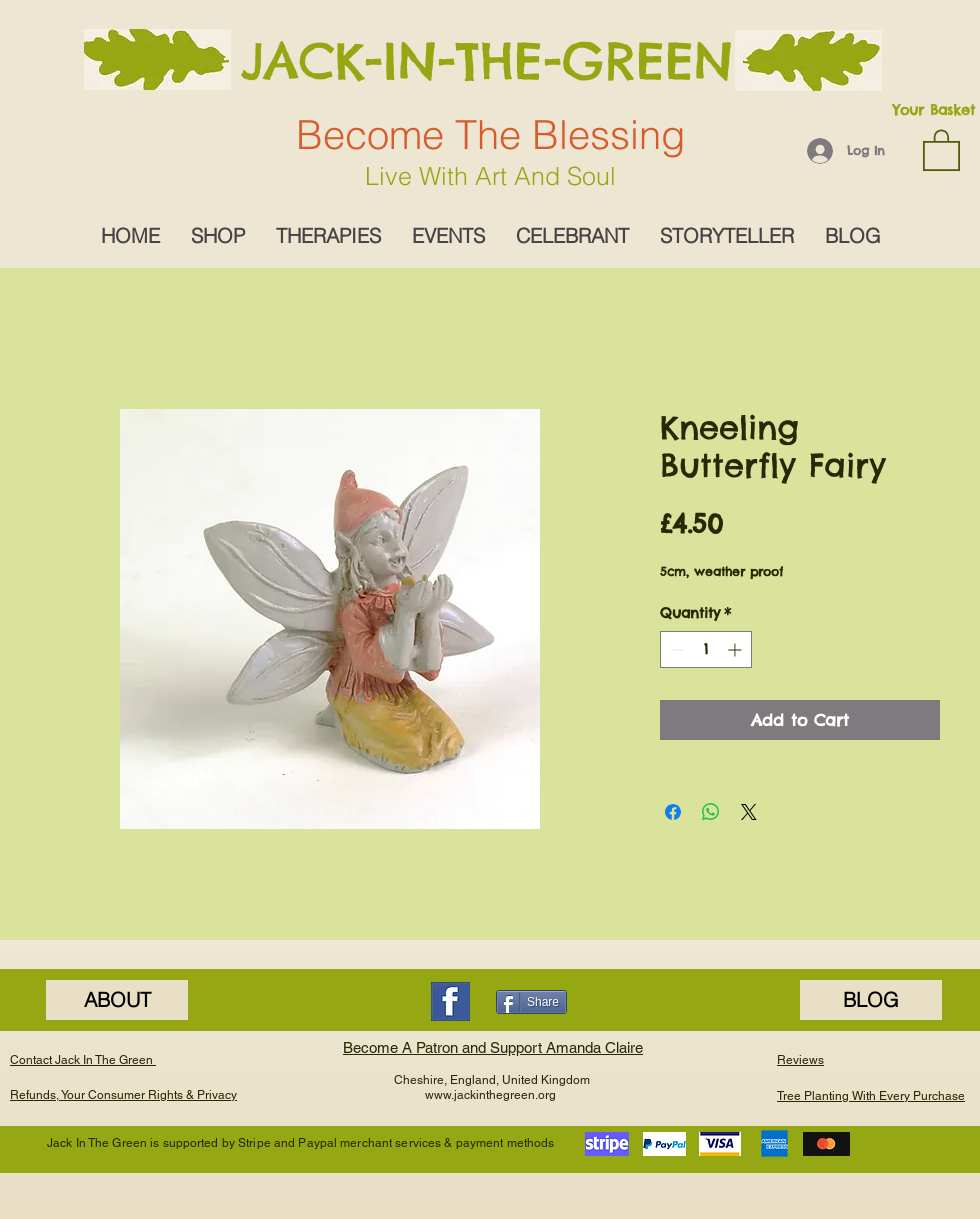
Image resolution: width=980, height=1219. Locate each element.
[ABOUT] (117, 1000)
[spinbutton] (706, 649)
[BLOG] (871, 1000)
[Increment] (736, 649)
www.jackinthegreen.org (490, 1095)
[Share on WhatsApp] (711, 812)
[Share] (531, 1002)
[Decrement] (675, 649)
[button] (941, 149)
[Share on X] (749, 812)
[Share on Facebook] (673, 812)
